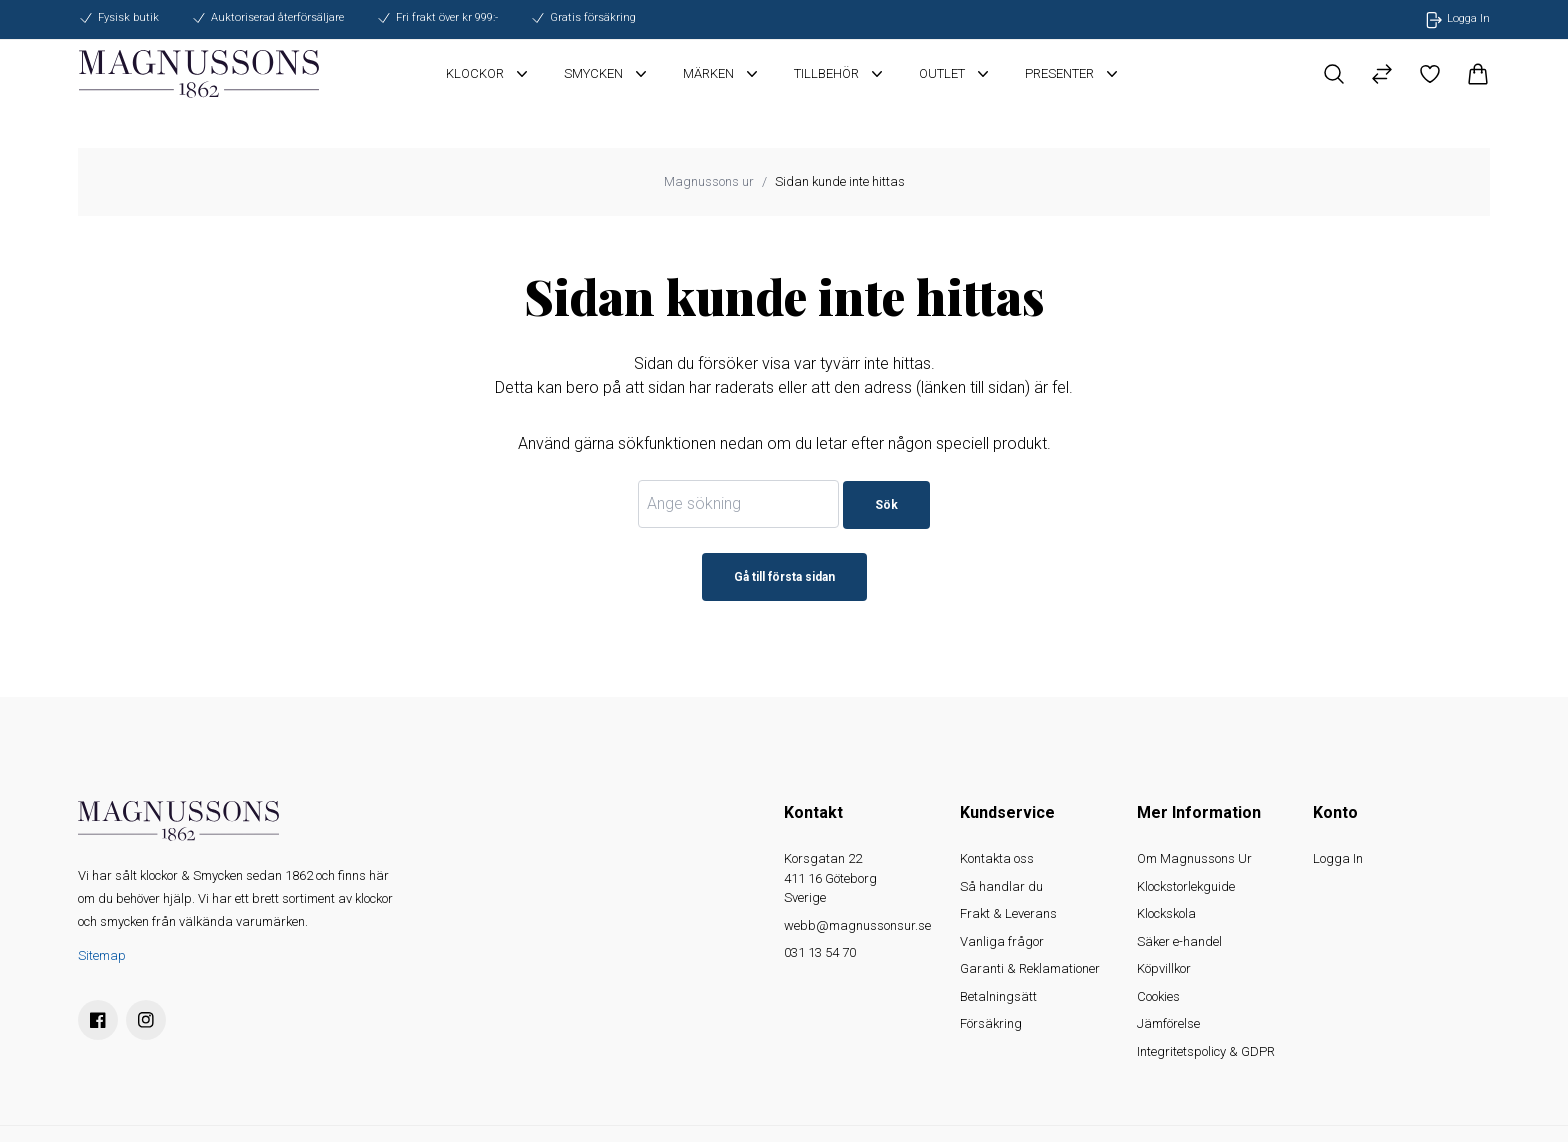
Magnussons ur (709, 181)
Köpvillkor (1164, 968)
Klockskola (1166, 913)
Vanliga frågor (1002, 941)
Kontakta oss (997, 858)
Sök (886, 505)
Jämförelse (1168, 1023)
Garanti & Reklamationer (1030, 968)
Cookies (1158, 996)
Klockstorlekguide (1186, 886)
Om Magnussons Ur (1194, 858)
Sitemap (102, 955)
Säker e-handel (1179, 941)
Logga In (1338, 858)
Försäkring (991, 1023)
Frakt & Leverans (1008, 913)
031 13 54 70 (820, 952)
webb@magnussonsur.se (857, 925)
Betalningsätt (998, 996)
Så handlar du (1001, 886)
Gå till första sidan (784, 577)
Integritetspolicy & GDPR (1206, 1051)
